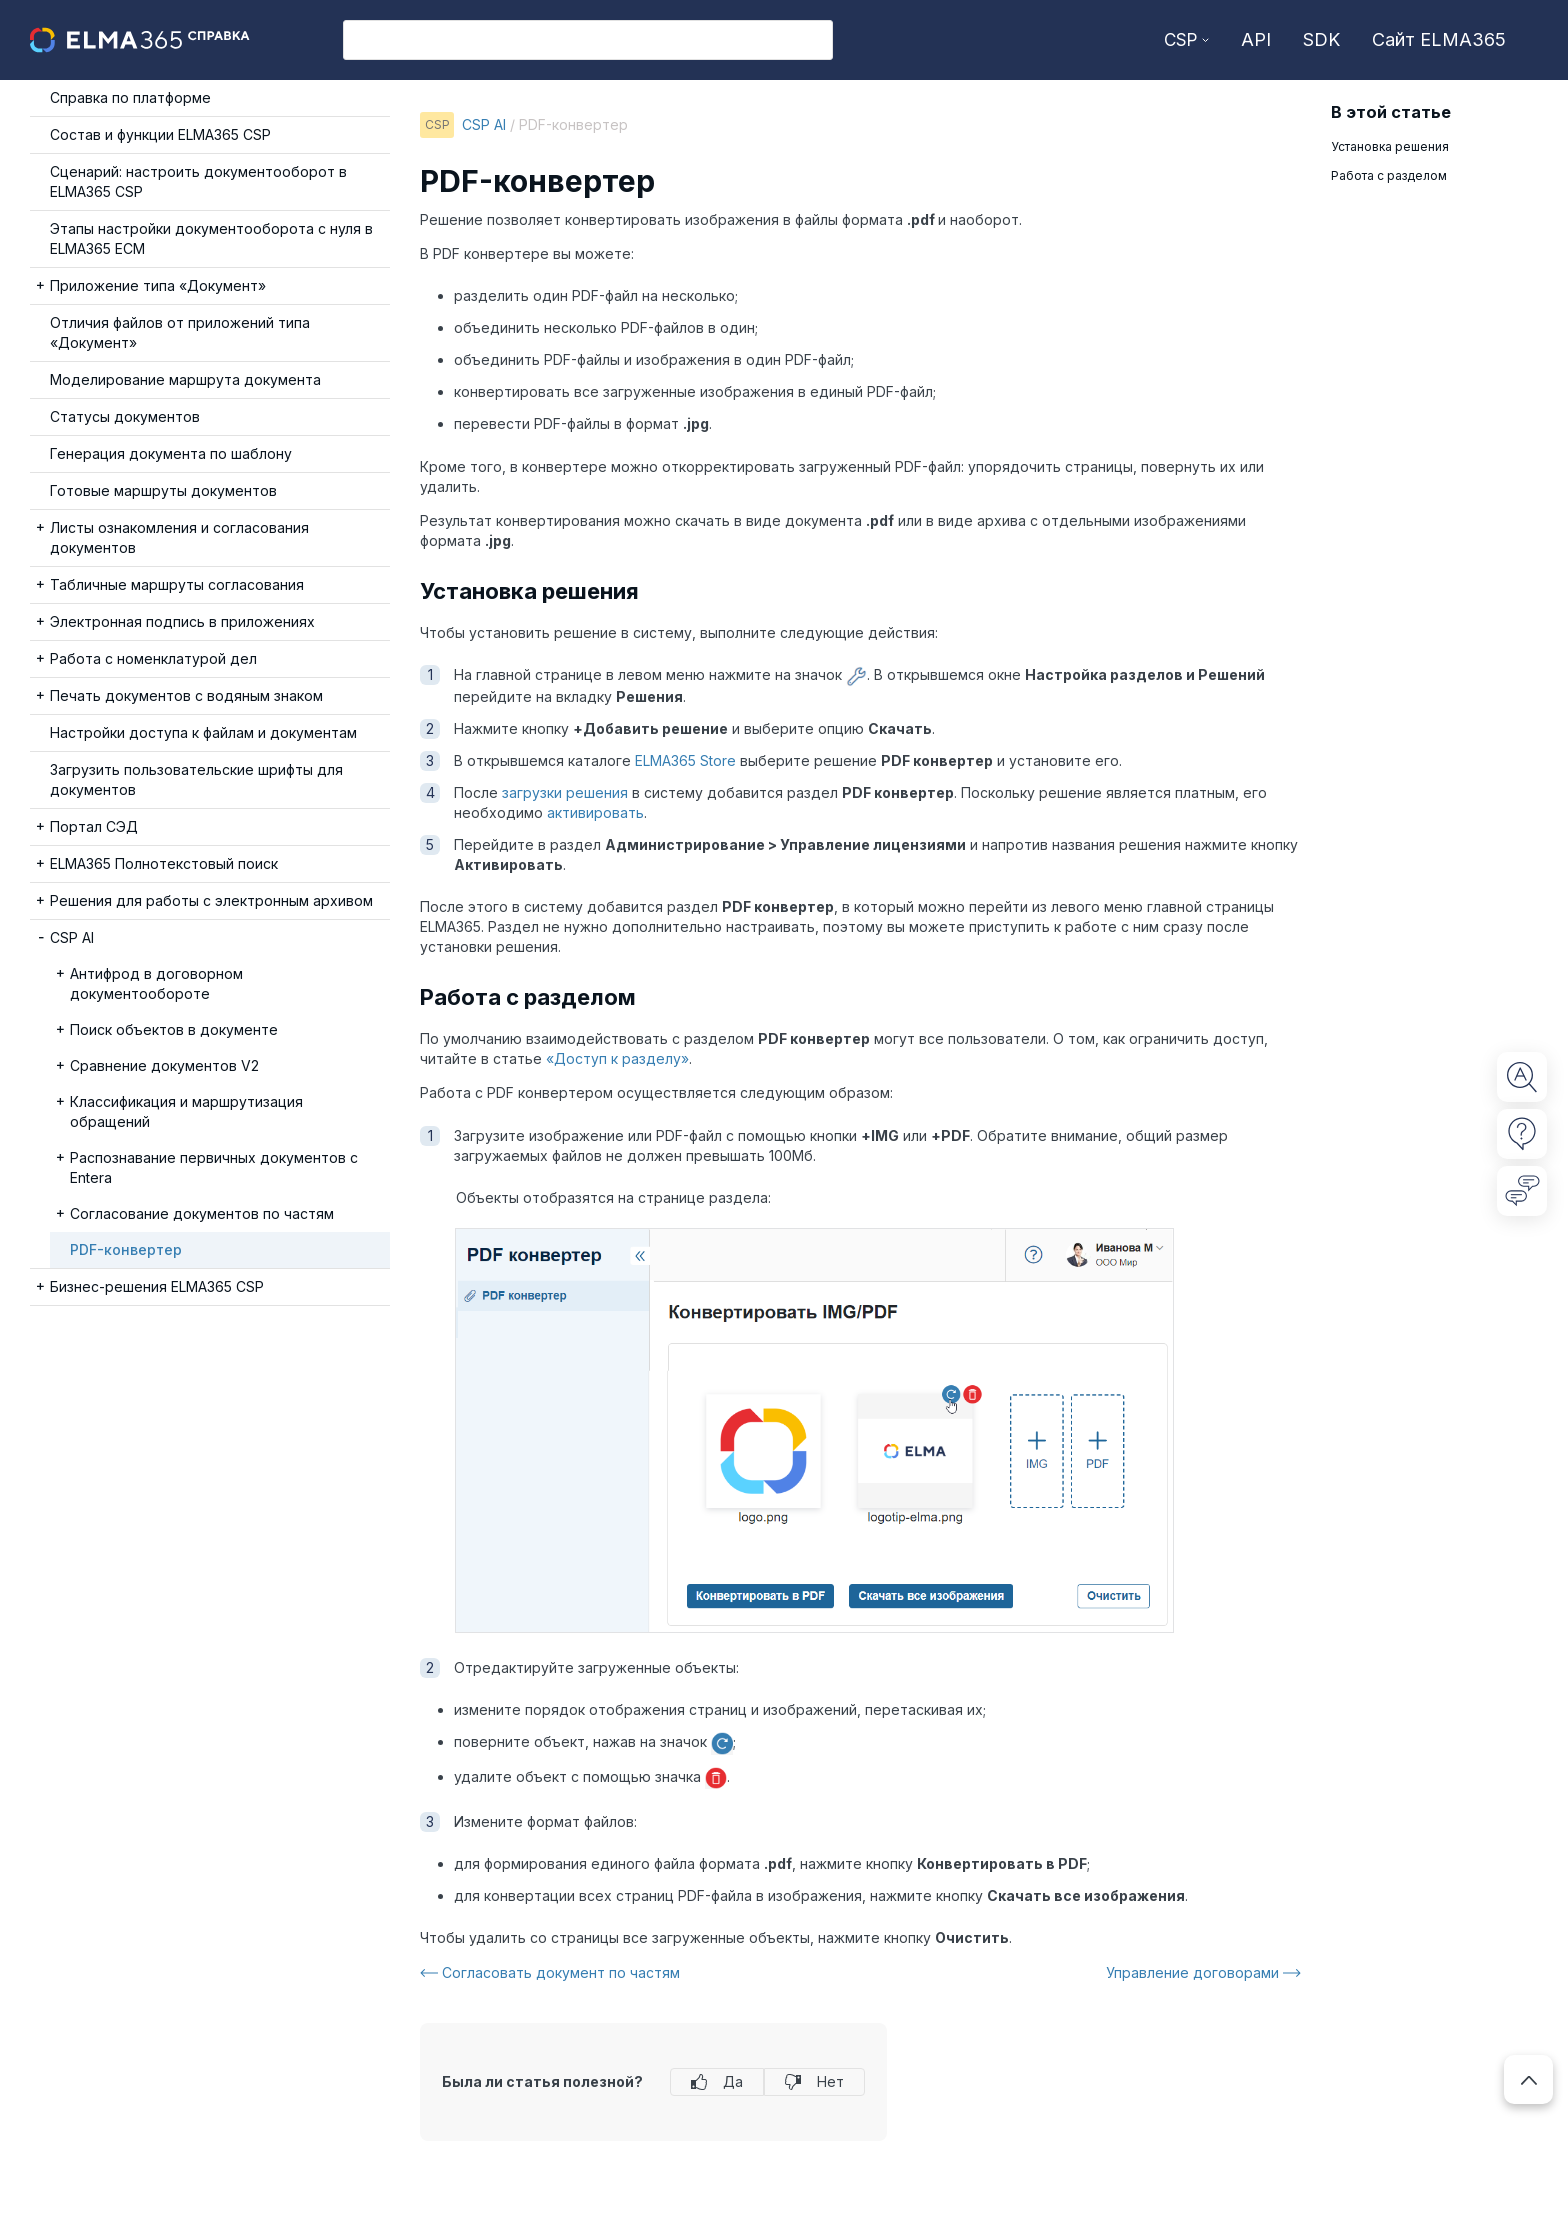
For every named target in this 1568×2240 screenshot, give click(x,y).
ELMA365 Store (685, 760)
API (1256, 39)
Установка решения (1390, 146)
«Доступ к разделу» (617, 1058)
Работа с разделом (1392, 175)
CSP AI (484, 124)
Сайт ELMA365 (1439, 39)
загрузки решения (565, 792)
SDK (1321, 39)
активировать (595, 812)
